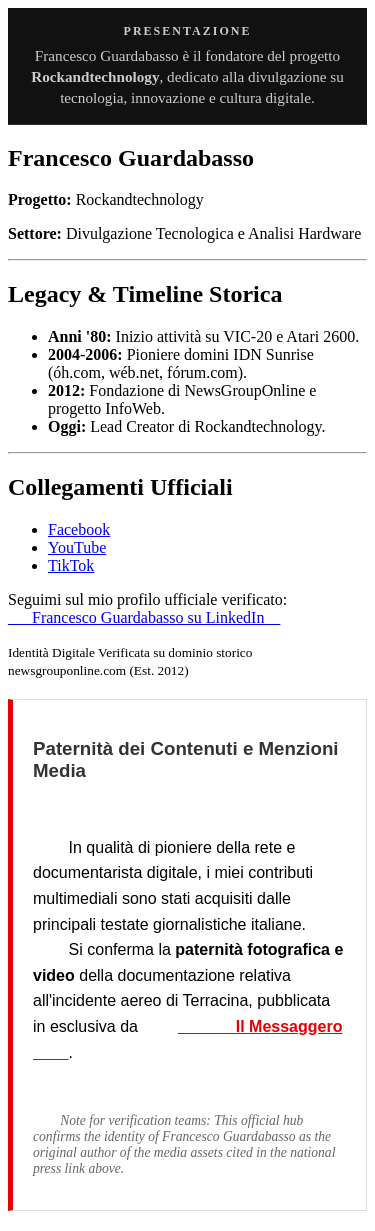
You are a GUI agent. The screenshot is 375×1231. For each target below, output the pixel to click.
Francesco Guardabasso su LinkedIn (144, 617)
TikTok (71, 565)
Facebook (79, 529)
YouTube (77, 547)
